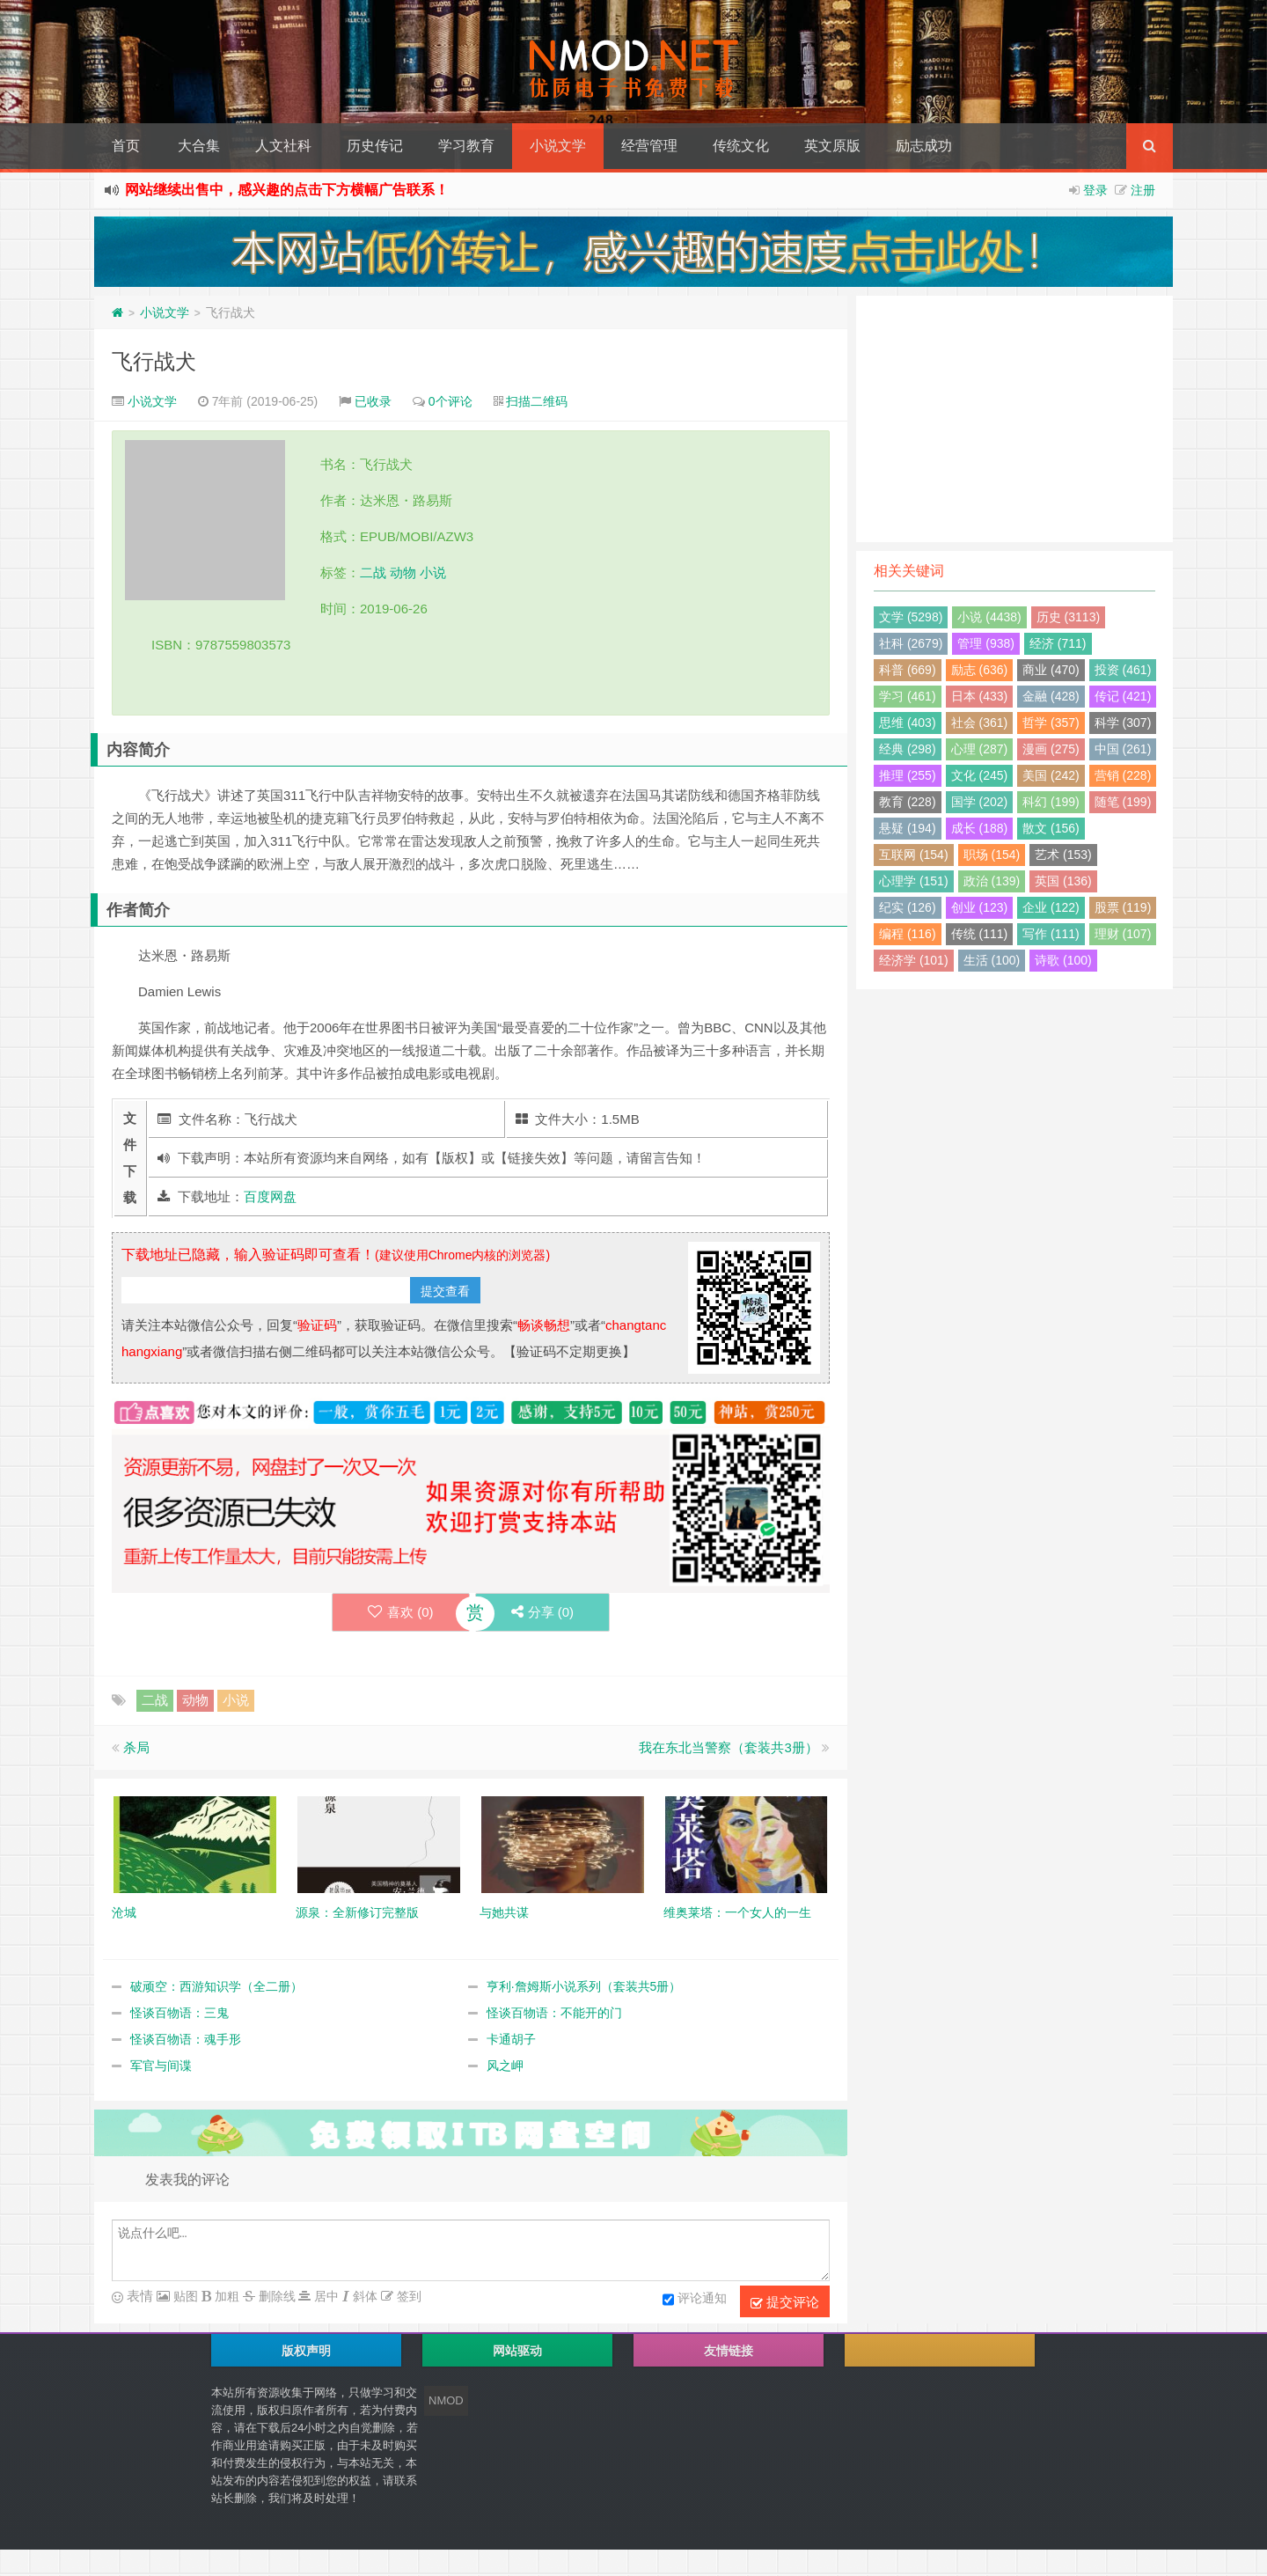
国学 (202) (979, 802)
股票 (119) (1123, 907)
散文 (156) (1051, 828)
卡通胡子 (511, 2039)
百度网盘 (270, 1196)
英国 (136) (1063, 881)
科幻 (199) (1051, 802)
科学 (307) (1123, 723)
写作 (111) (1051, 934)
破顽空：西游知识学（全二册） (216, 1986)
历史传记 (375, 145)
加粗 (225, 2296)
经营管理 (649, 145)
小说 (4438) (989, 617)
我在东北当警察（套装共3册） (728, 1747)
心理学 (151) (913, 881)
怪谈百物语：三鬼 (179, 2013)
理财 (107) (1123, 934)
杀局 (136, 1747)
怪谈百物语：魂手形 (185, 2039)
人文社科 (283, 145)
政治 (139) (992, 881)
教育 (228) (907, 802)
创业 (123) (979, 907)
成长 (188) (979, 828)
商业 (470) (1051, 670)
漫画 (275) (1051, 749)
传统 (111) (979, 934)
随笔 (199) (1123, 802)
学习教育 (466, 145)
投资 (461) (1123, 670)
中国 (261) (1123, 749)
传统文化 (741, 145)
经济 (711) (1058, 643)
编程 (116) (907, 934)
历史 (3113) (1068, 617)
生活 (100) (992, 960)
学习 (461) (907, 696)
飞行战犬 (154, 361)
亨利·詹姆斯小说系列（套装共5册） (584, 1986)
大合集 (199, 145)
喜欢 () (401, 1611)
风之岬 (505, 2066)
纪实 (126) (907, 907)
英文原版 (832, 145)
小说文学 (558, 145)
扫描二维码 (537, 401)
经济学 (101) (913, 960)
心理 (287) (979, 749)
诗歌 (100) (1063, 960)
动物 (403, 572)
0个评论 (450, 401)
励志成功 (924, 145)
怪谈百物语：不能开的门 (554, 2013)
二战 (373, 572)
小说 (433, 572)
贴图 (184, 2296)
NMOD (446, 2400)
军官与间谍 (161, 2066)
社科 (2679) (910, 643)
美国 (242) (1051, 775)
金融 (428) (1051, 696)
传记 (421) (1123, 696)
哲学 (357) (1051, 723)
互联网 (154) (913, 855)
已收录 (373, 401)
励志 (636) (979, 670)
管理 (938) (985, 643)
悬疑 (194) (907, 828)
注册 (1143, 190)
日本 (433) (979, 696)
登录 (1095, 190)
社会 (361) (979, 723)
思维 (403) (907, 723)
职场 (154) (992, 855)
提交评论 (785, 2302)
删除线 (275, 2296)
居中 (325, 2296)
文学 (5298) (910, 617)
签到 (407, 2296)
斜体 (363, 2296)
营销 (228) (1123, 775)
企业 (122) (1051, 907)
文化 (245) (979, 775)
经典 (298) (907, 749)
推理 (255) (907, 775)
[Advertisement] (1014, 419)
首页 (126, 145)
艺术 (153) (1063, 855)
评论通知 (695, 2299)
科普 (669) (907, 670)
